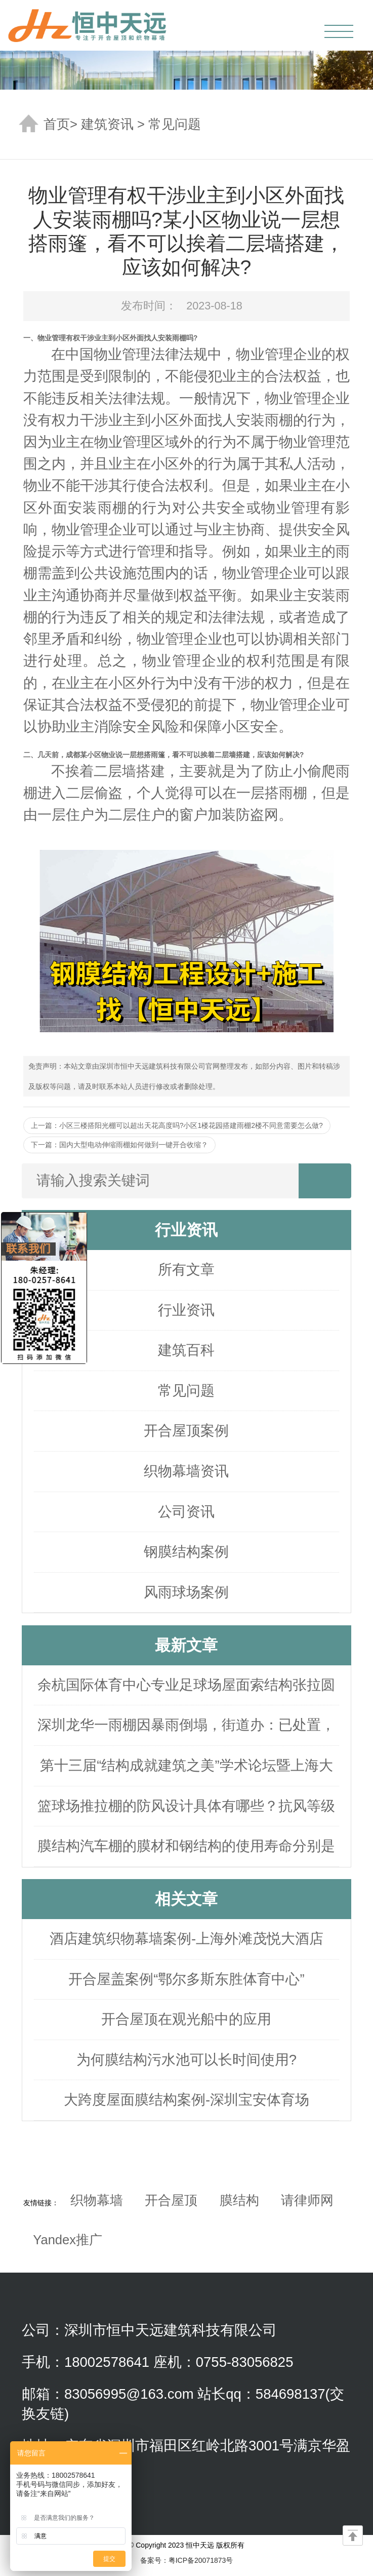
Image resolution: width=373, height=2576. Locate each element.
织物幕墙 (96, 2200)
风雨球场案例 (186, 1592)
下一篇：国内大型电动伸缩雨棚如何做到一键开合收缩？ (119, 1145)
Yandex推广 (67, 2240)
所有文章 (186, 1269)
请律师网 (307, 2200)
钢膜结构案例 (186, 1551)
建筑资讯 (107, 124)
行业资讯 (186, 1310)
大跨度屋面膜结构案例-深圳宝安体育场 (186, 2099)
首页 (57, 124)
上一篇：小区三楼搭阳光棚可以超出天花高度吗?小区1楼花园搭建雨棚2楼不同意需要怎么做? (177, 1125)
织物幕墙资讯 (186, 1471)
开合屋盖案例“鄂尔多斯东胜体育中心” (186, 1979)
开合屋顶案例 (186, 1430)
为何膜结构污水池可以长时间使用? (186, 2059)
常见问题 (174, 124)
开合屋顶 (171, 2200)
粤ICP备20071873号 (201, 2560)
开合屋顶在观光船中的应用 (186, 2019)
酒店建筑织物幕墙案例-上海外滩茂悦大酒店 (186, 1938)
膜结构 (239, 2200)
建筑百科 (186, 1350)
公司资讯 (186, 1511)
